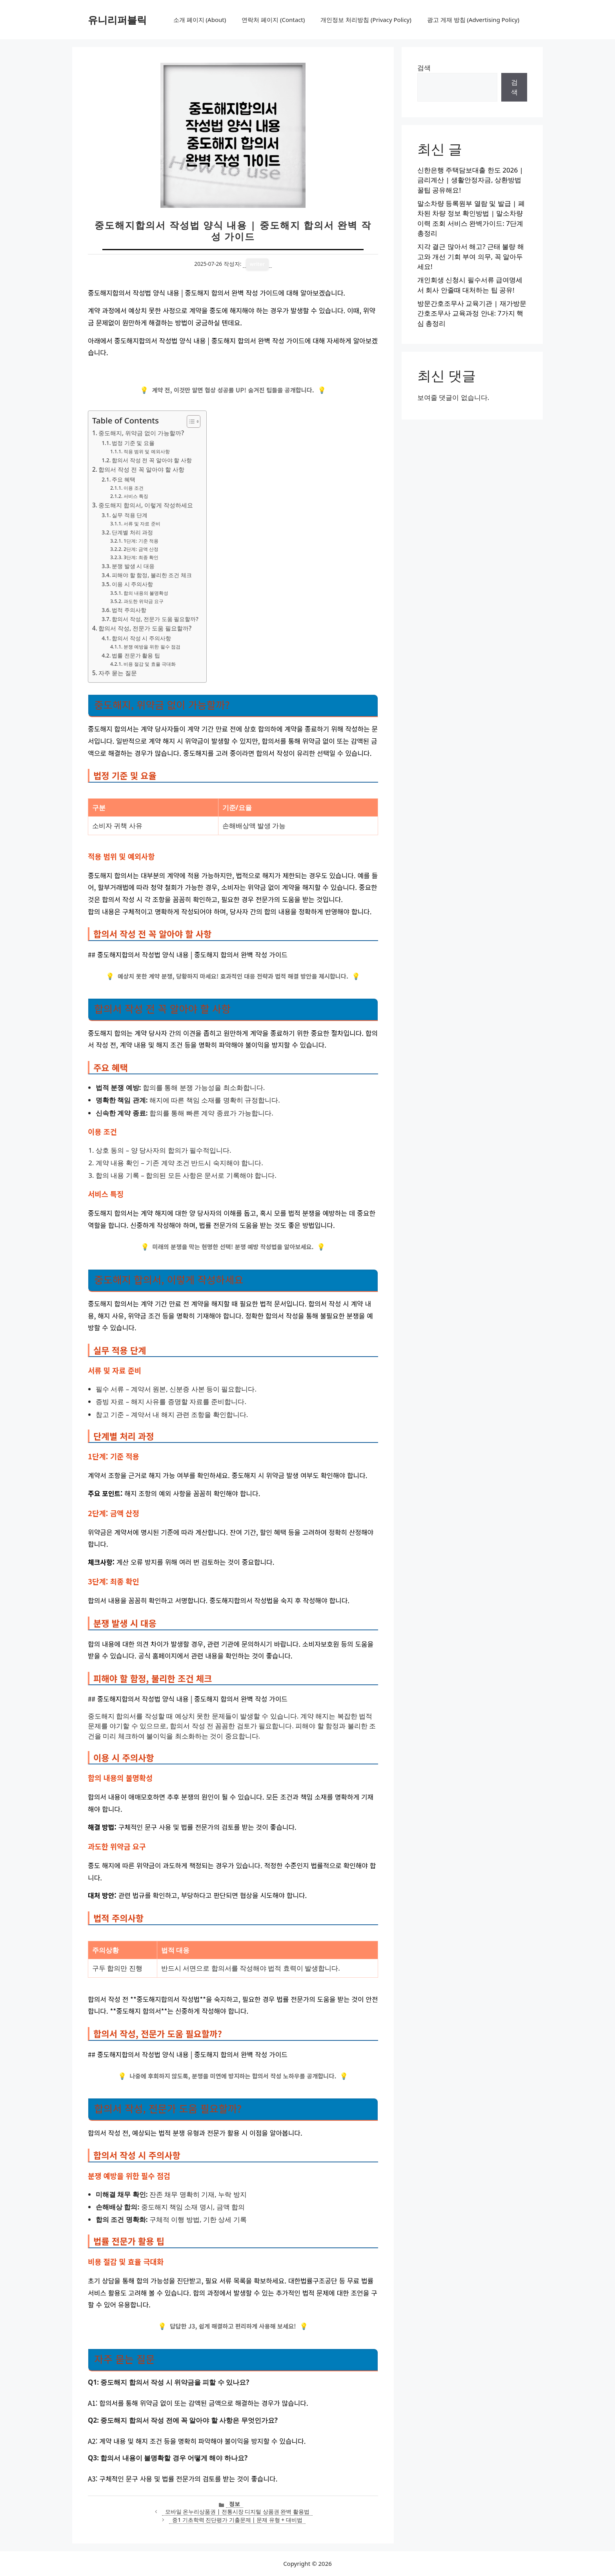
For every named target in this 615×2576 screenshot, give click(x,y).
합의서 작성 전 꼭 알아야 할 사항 (152, 460)
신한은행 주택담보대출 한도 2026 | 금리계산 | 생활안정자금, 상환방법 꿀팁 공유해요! (470, 179)
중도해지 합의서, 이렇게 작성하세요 (145, 505)
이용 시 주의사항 (132, 584)
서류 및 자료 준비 (142, 523)
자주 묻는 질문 (117, 673)
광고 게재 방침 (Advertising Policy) (473, 20)
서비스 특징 (136, 496)
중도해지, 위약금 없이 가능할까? (141, 433)
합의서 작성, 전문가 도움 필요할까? (155, 619)
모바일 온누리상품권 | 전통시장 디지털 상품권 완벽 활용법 (237, 2511)
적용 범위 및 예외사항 (147, 451)
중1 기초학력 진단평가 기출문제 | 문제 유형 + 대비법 (237, 2519)
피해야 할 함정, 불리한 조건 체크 (152, 575)
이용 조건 (134, 488)
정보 (234, 2503)
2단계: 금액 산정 (141, 549)
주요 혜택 (123, 479)
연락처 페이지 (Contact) (273, 20)
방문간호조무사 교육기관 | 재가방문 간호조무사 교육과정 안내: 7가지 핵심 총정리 (471, 313)
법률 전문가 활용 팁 (136, 655)
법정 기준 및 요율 (133, 443)
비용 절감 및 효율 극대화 (150, 664)
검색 (424, 67)
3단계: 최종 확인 (141, 557)
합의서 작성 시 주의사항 (141, 638)
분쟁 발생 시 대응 (133, 566)
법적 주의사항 (129, 610)
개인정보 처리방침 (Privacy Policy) (365, 20)
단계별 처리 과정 (132, 532)
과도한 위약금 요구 (144, 601)
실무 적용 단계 (129, 515)
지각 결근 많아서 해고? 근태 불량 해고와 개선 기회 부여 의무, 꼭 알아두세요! (470, 256)
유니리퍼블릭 (117, 19)
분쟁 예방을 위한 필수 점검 (152, 646)
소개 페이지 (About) (199, 20)
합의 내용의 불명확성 (146, 593)
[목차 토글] (189, 421)
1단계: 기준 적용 (141, 541)
